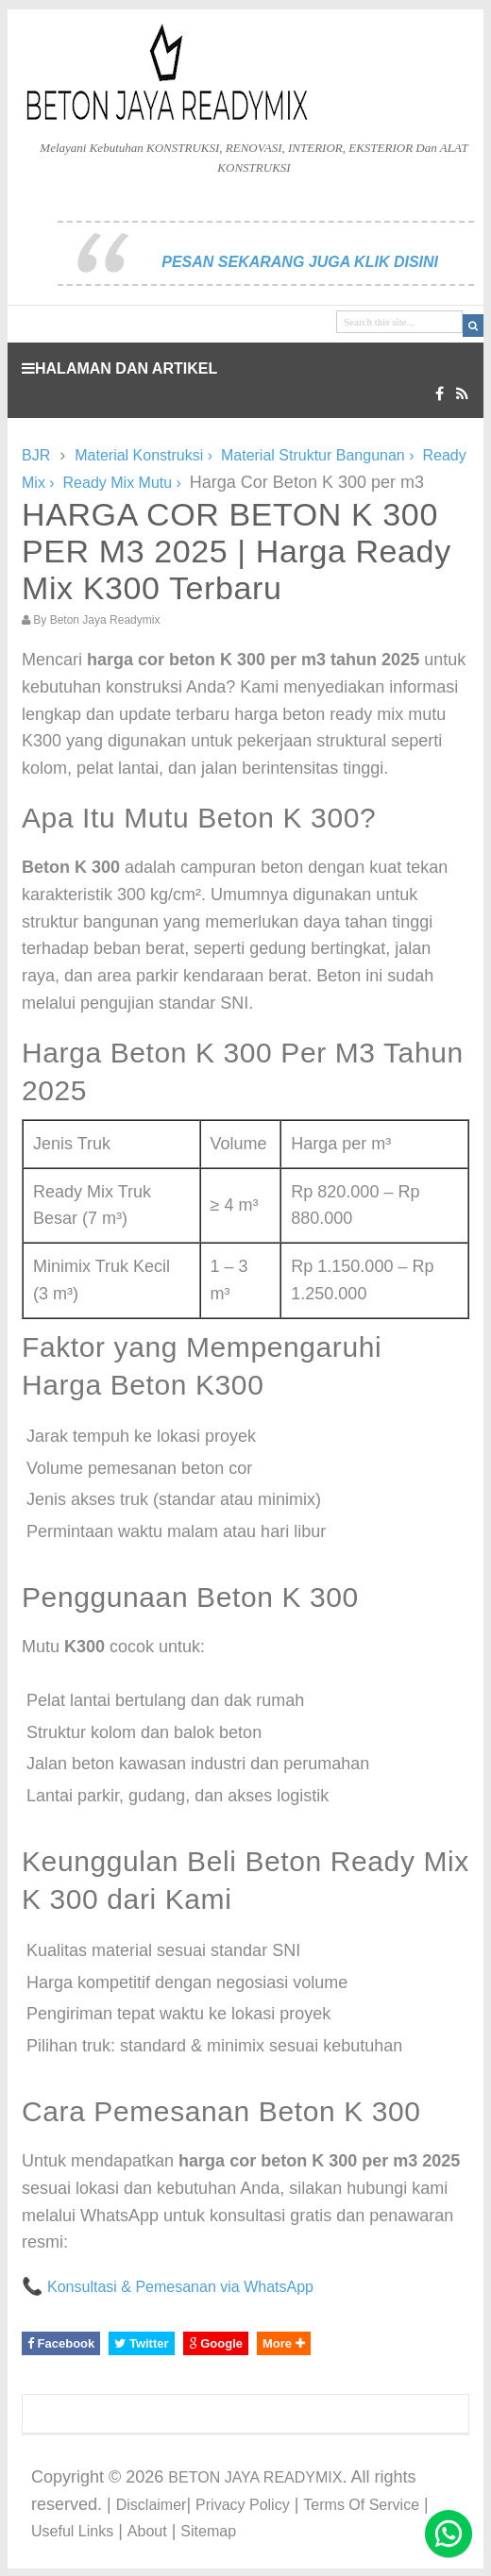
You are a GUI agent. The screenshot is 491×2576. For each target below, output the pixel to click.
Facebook (60, 2343)
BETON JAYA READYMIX (255, 2477)
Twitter (141, 2343)
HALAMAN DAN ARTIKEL (119, 368)
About (147, 2531)
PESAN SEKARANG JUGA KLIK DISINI (299, 262)
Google (216, 2343)
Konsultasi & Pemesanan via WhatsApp (180, 2287)
